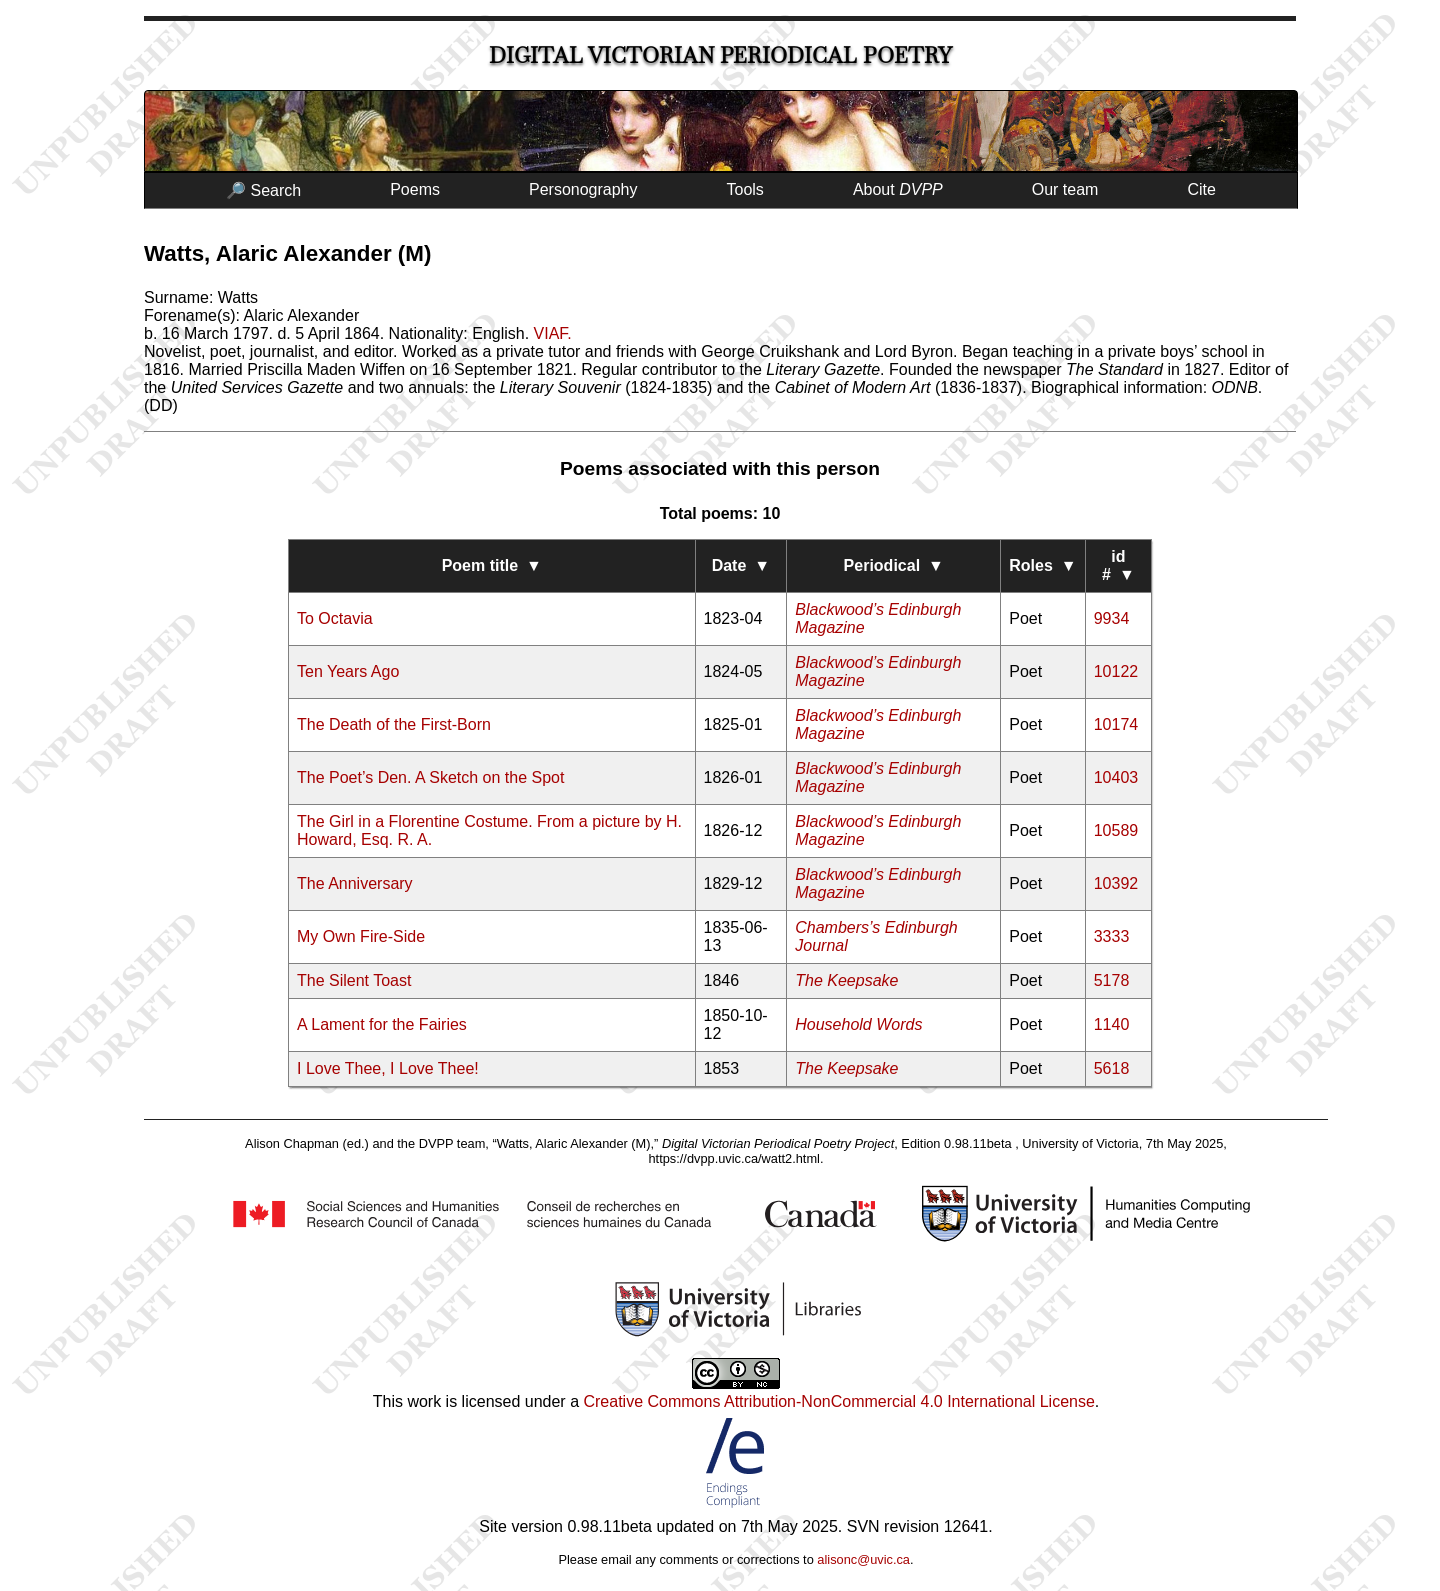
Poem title (492, 565)
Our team (1065, 189)
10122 (1116, 671)
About (898, 189)
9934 (1112, 618)
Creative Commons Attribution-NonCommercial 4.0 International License (838, 1401)
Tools (745, 189)
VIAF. (553, 333)
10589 (1116, 830)
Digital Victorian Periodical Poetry (720, 55)
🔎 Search (263, 190)
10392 (1116, 883)
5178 (1112, 980)
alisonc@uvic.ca (863, 1559)
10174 (1116, 724)
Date (741, 565)
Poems (415, 189)
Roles (1042, 565)
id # (1118, 565)
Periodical (894, 565)
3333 (1112, 936)
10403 (1116, 777)
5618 (1112, 1068)
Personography (583, 189)
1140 (1112, 1024)
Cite (1201, 189)
